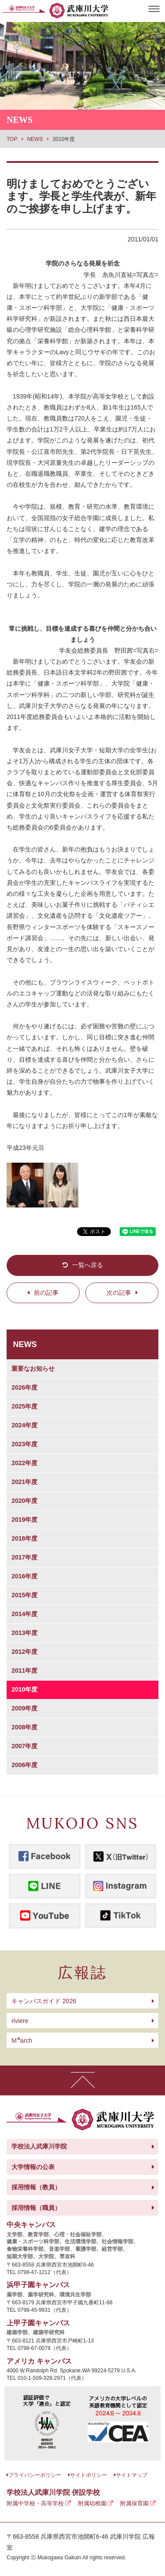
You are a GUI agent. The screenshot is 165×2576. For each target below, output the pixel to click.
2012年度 (24, 1651)
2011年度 (24, 1670)
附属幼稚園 (92, 2503)
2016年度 (24, 1576)
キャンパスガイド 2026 (43, 2001)
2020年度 (24, 1500)
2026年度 (24, 1387)
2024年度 (24, 1425)
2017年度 (24, 1557)
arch (21, 2040)
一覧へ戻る (87, 1264)
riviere (19, 2020)
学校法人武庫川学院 (39, 2146)
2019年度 (24, 1519)
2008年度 (24, 1727)
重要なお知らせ (33, 1368)
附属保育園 (134, 2503)
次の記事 (118, 1292)
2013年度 (24, 1632)
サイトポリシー (88, 2475)
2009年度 (24, 1708)
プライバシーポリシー (34, 2475)
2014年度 (24, 1613)
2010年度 (24, 1689)
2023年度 (24, 1444)
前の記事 (46, 1292)
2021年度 (24, 1481)
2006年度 (24, 1764)
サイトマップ (131, 2475)
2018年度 (24, 1538)
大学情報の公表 (33, 2166)
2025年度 (24, 1406)
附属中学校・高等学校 (35, 2503)
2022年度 (24, 1462)
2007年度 (24, 1746)
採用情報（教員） (36, 2187)
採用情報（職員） (36, 2207)
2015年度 (24, 1595)
